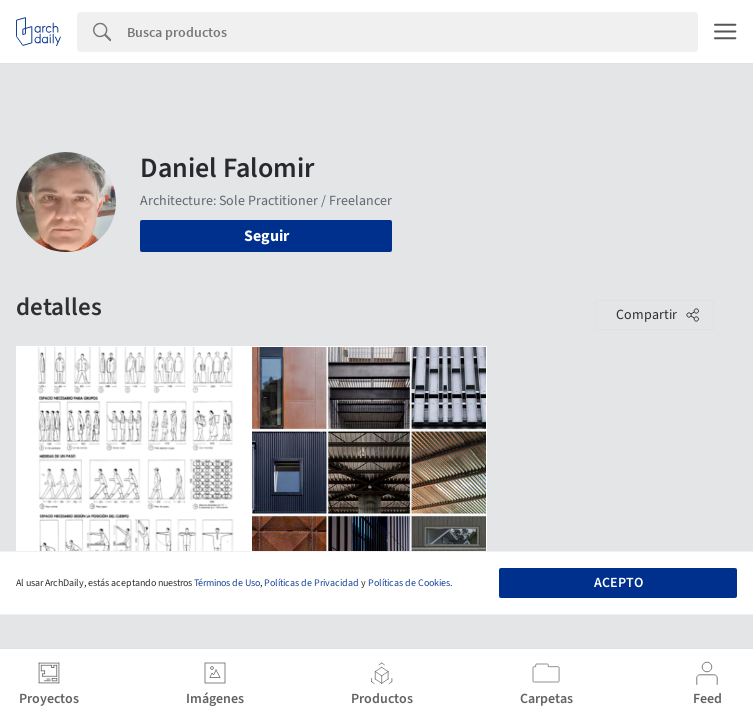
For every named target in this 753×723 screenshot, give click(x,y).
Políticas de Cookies (409, 583)
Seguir (266, 236)
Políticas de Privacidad (311, 583)
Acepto (618, 583)
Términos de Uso (227, 583)
